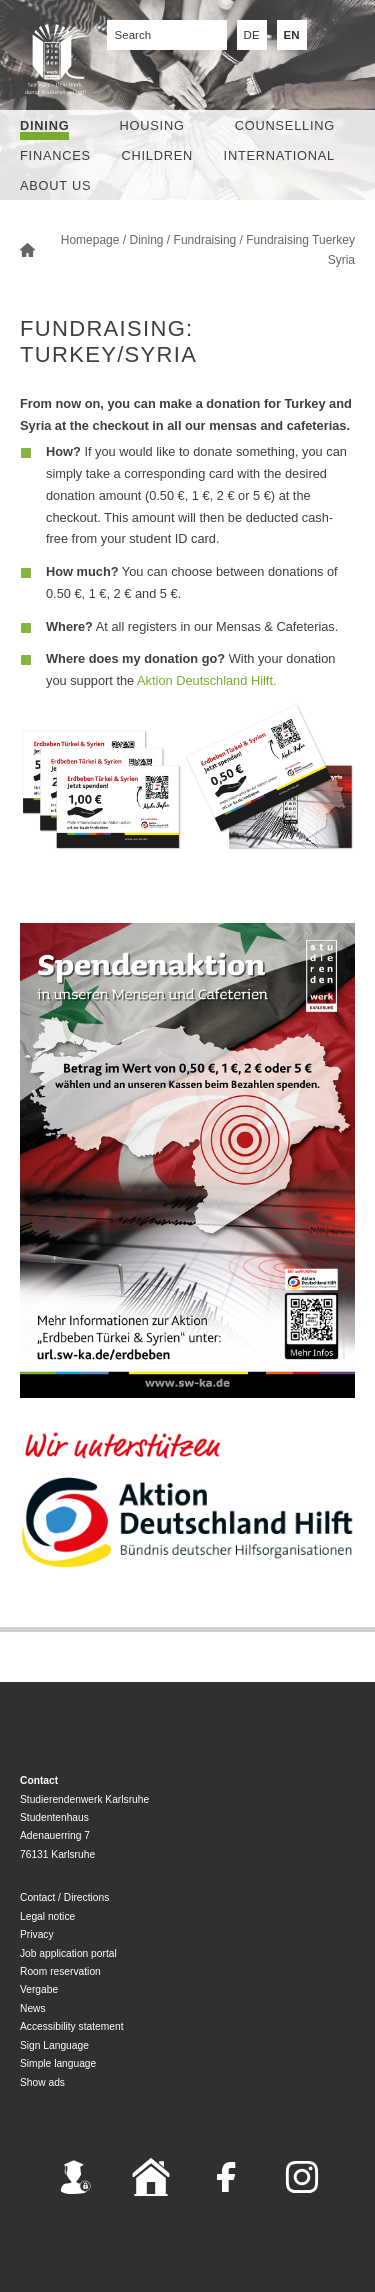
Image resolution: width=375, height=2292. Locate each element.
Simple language (58, 2063)
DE (252, 35)
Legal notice (47, 1916)
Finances (55, 155)
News (33, 2008)
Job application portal (68, 1953)
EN (292, 35)
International (279, 155)
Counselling (285, 125)
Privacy (37, 1934)
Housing (152, 125)
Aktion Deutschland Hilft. (206, 680)
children (157, 155)
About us (55, 185)
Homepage (90, 240)
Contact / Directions (64, 1897)
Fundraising (205, 240)
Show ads (42, 2082)
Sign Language (54, 2045)
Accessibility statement (72, 2026)
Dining (44, 125)
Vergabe (39, 1989)
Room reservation (60, 1971)
